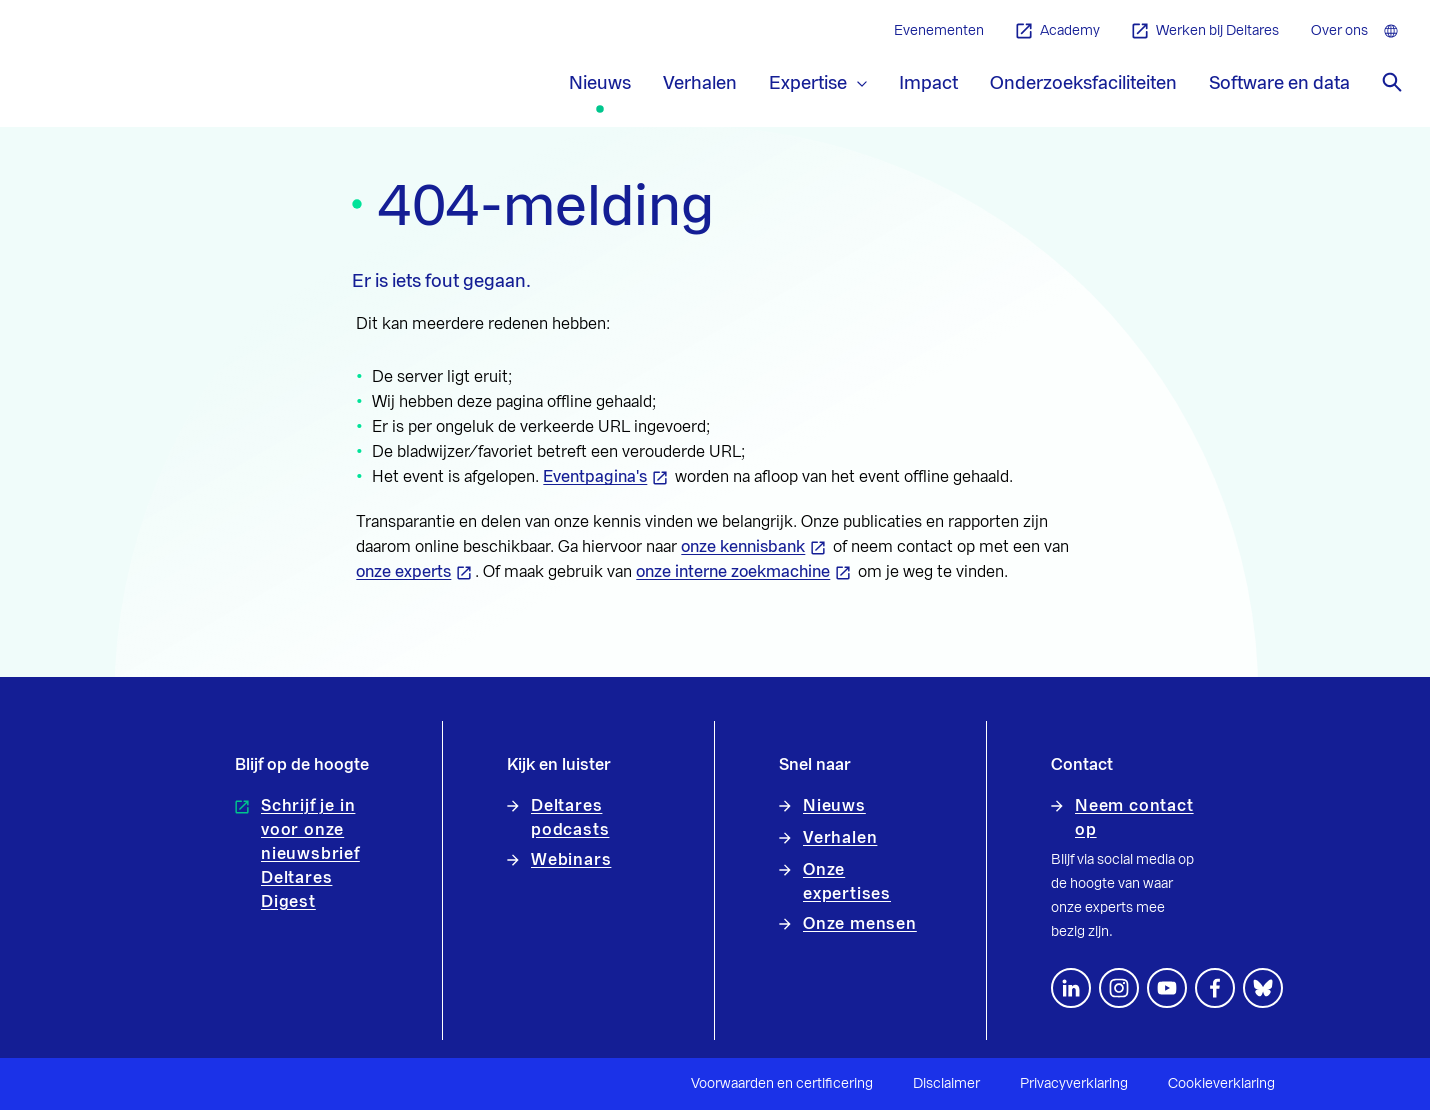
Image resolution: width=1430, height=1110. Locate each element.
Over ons (1339, 31)
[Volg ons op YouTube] (1167, 988)
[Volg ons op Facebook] (1215, 988)
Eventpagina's (595, 477)
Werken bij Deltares (1205, 31)
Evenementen (939, 31)
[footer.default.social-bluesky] (1263, 988)
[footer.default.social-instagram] (1119, 988)
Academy (1058, 31)
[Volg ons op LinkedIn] (1071, 988)
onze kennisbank (743, 547)
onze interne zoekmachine (733, 572)
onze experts (403, 572)
